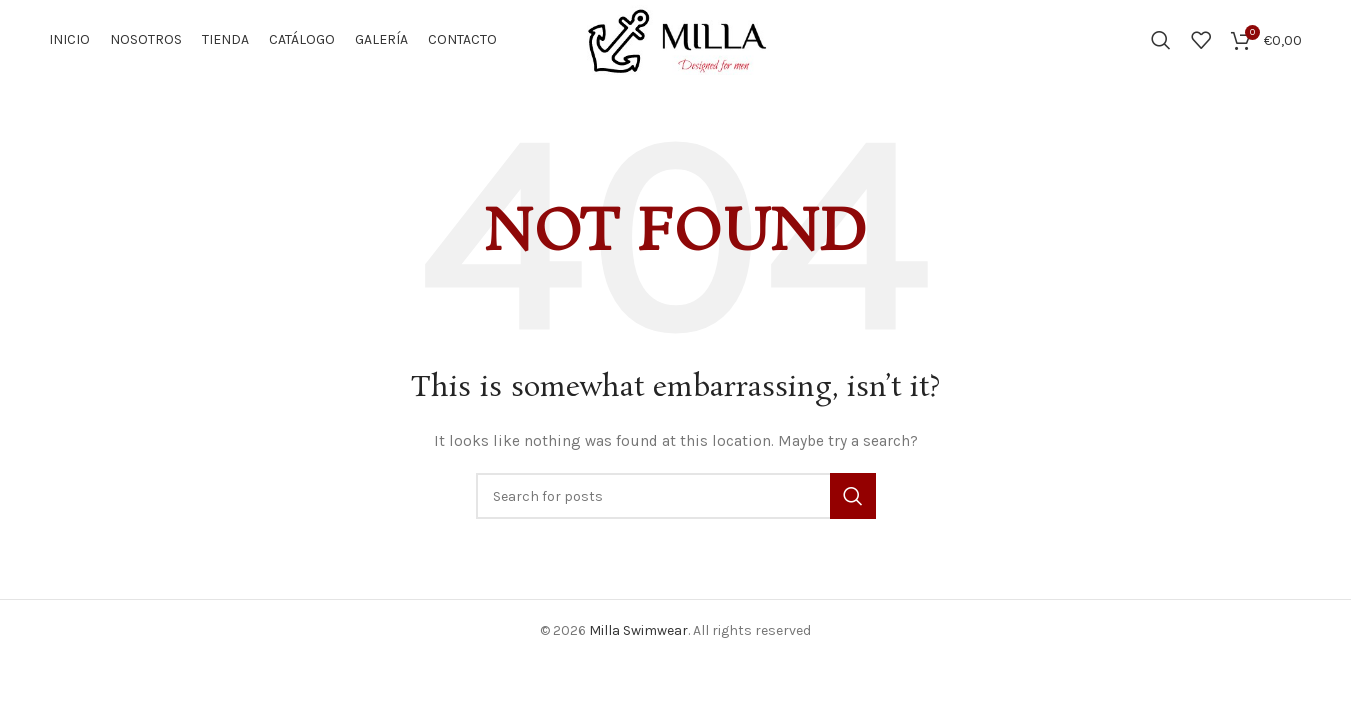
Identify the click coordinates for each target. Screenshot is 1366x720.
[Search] (1161, 40)
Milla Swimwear (638, 630)
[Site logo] (675, 38)
